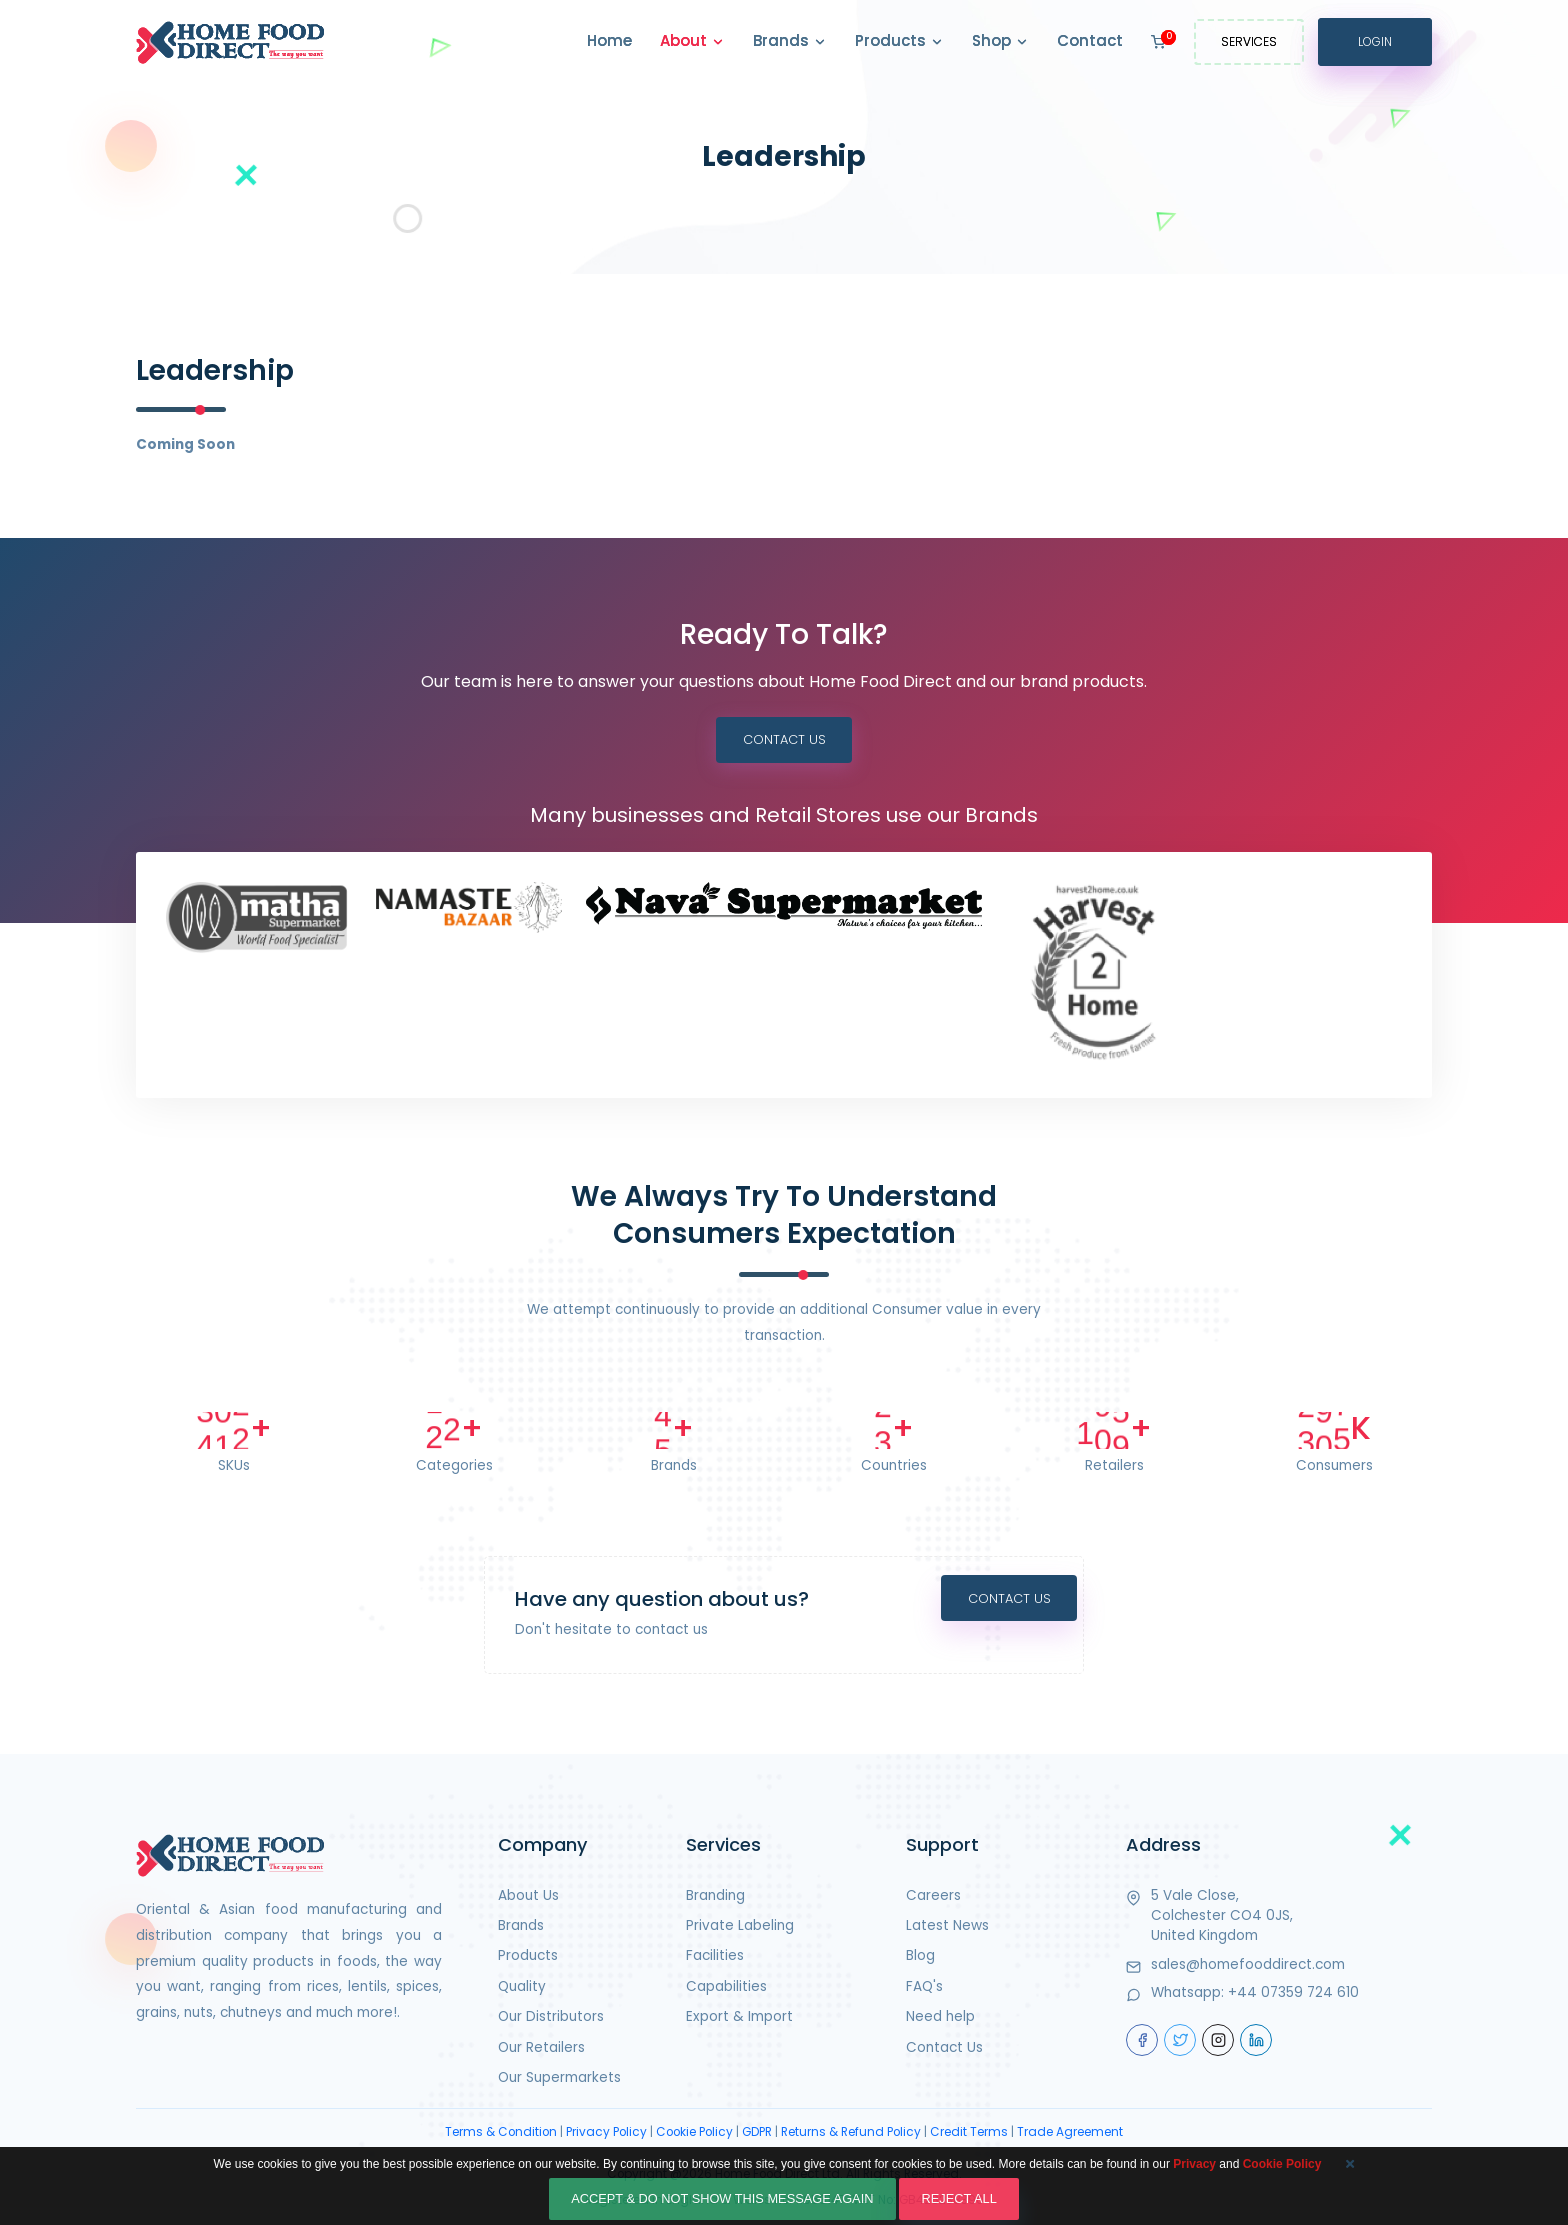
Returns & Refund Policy (851, 2134)
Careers (933, 1897)
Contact (1090, 40)
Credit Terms (969, 2134)
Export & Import (739, 2018)
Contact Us (784, 740)
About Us (528, 1897)
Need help (940, 2018)
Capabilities (726, 1988)
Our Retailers (541, 2049)
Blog (920, 1957)
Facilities (715, 1957)
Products (899, 42)
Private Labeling (740, 1927)
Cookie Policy (694, 2134)
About (692, 42)
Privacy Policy (606, 2134)
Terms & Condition (501, 2134)
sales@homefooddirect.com (1248, 1966)
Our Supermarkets (559, 2079)
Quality (522, 1988)
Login (1375, 41)
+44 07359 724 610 (1293, 1994)
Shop (1000, 42)
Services (1249, 41)
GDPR (757, 2134)
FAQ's (924, 1988)
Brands (790, 42)
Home (609, 40)
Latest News (947, 1927)
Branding (715, 1897)
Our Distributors (551, 2018)
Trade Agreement (1070, 2134)
